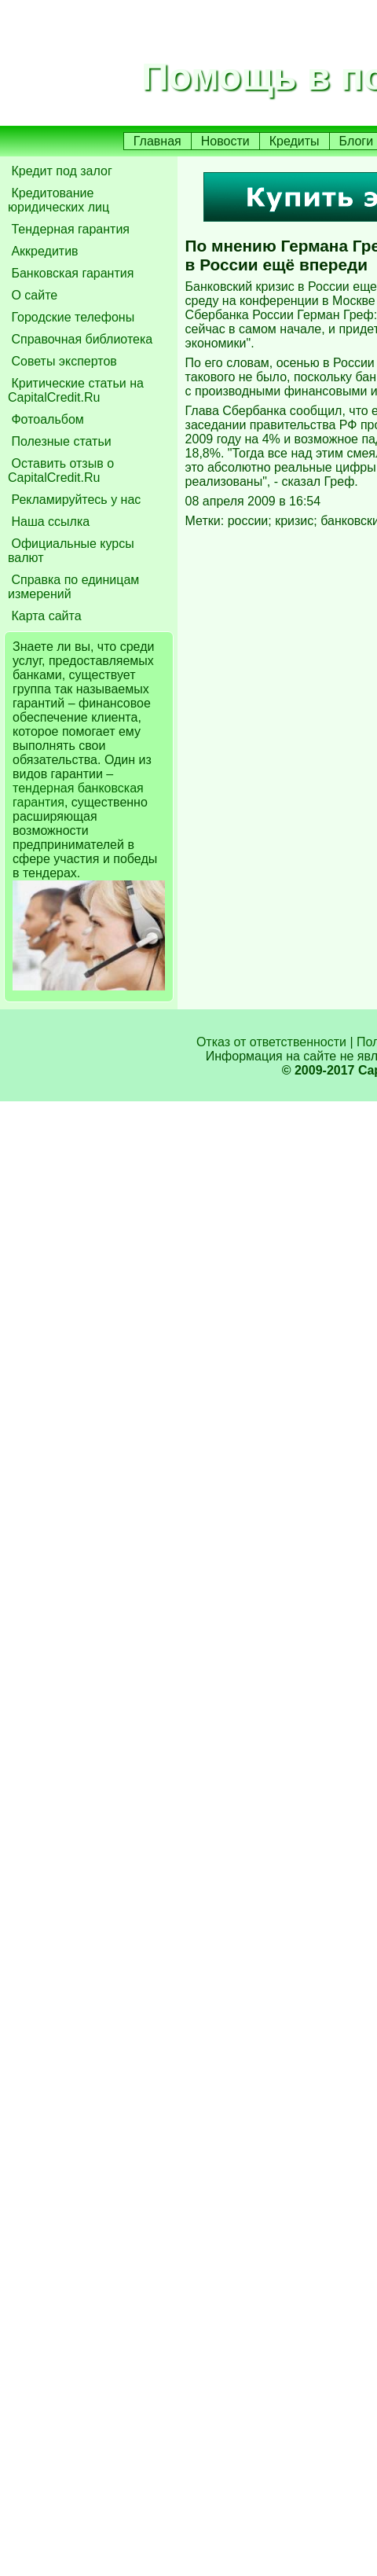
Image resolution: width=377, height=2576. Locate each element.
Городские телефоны (71, 317)
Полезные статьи (60, 441)
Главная (157, 141)
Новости (225, 141)
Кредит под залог (60, 171)
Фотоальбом (46, 419)
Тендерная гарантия (69, 229)
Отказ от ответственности (271, 1042)
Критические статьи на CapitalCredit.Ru (76, 390)
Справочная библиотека (80, 339)
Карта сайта (45, 616)
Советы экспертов (62, 361)
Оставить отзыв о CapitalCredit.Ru (61, 470)
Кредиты (294, 141)
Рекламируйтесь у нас (74, 499)
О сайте (32, 295)
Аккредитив (43, 251)
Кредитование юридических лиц (58, 200)
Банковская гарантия (71, 273)
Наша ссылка (49, 521)
